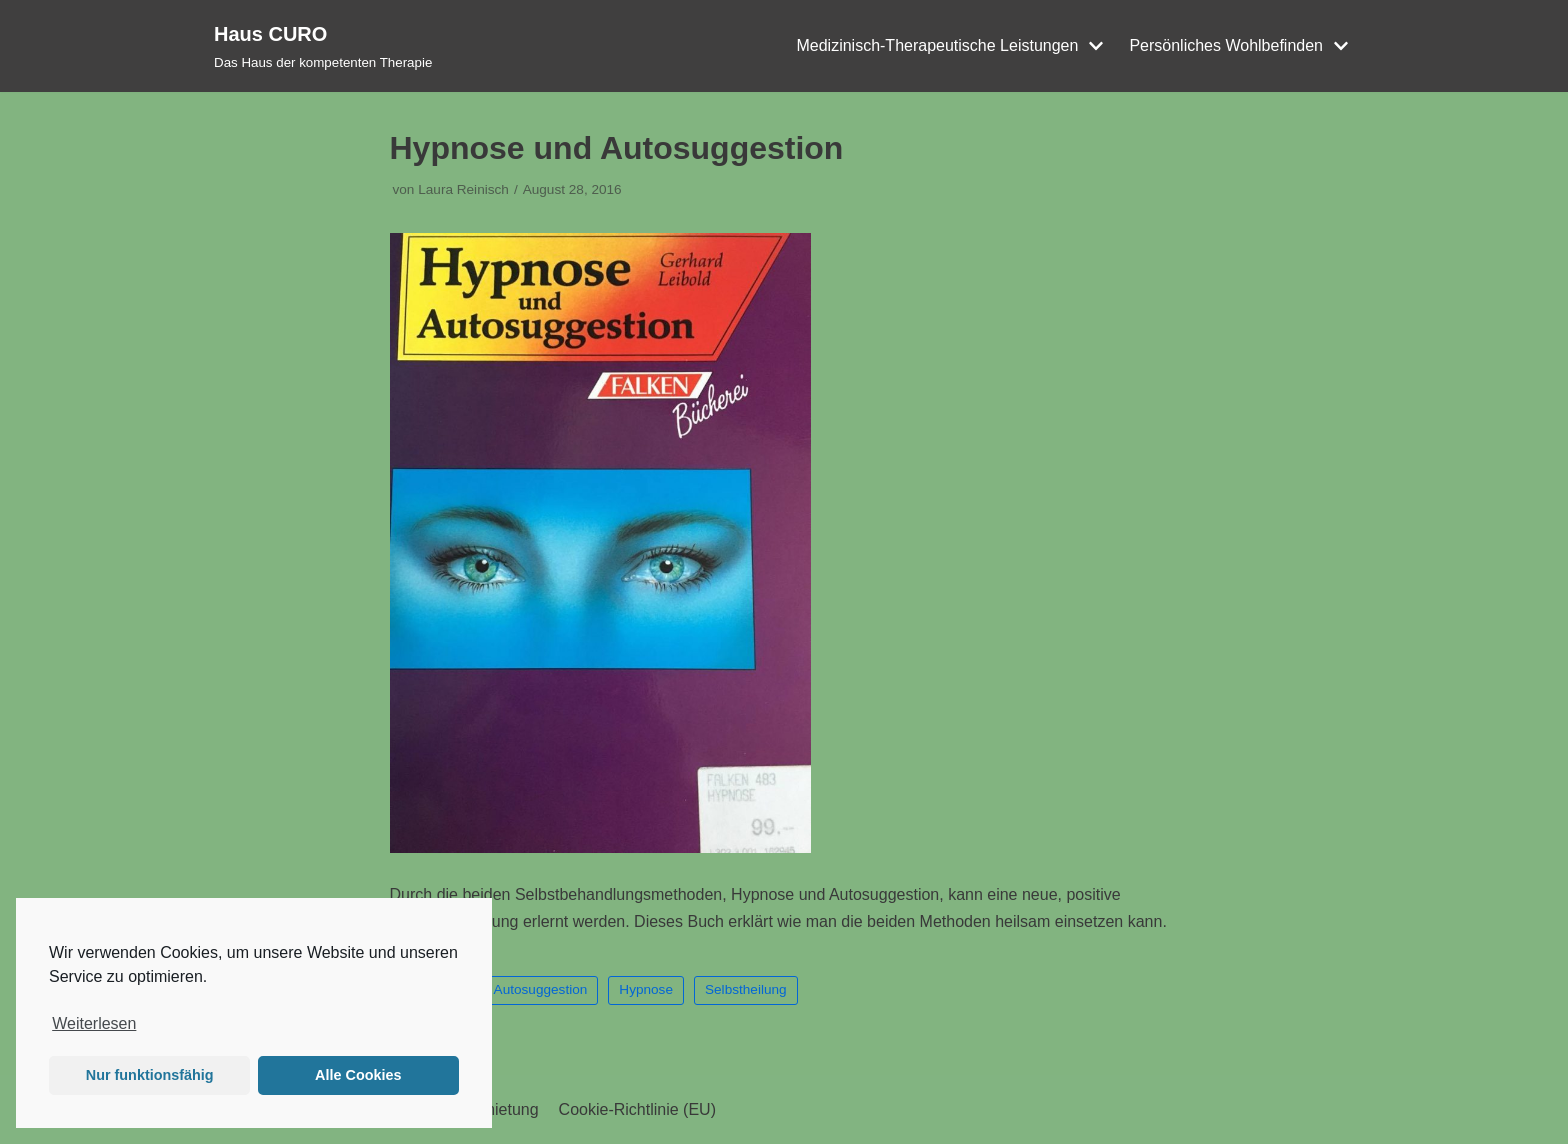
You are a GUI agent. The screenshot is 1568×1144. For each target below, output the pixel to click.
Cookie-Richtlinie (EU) (637, 1109)
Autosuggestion (541, 989)
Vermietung (498, 1109)
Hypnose (646, 989)
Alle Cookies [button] (358, 1075)
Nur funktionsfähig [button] (150, 1075)
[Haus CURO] (323, 46)
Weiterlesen (94, 1023)
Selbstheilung (746, 989)
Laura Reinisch (463, 189)
